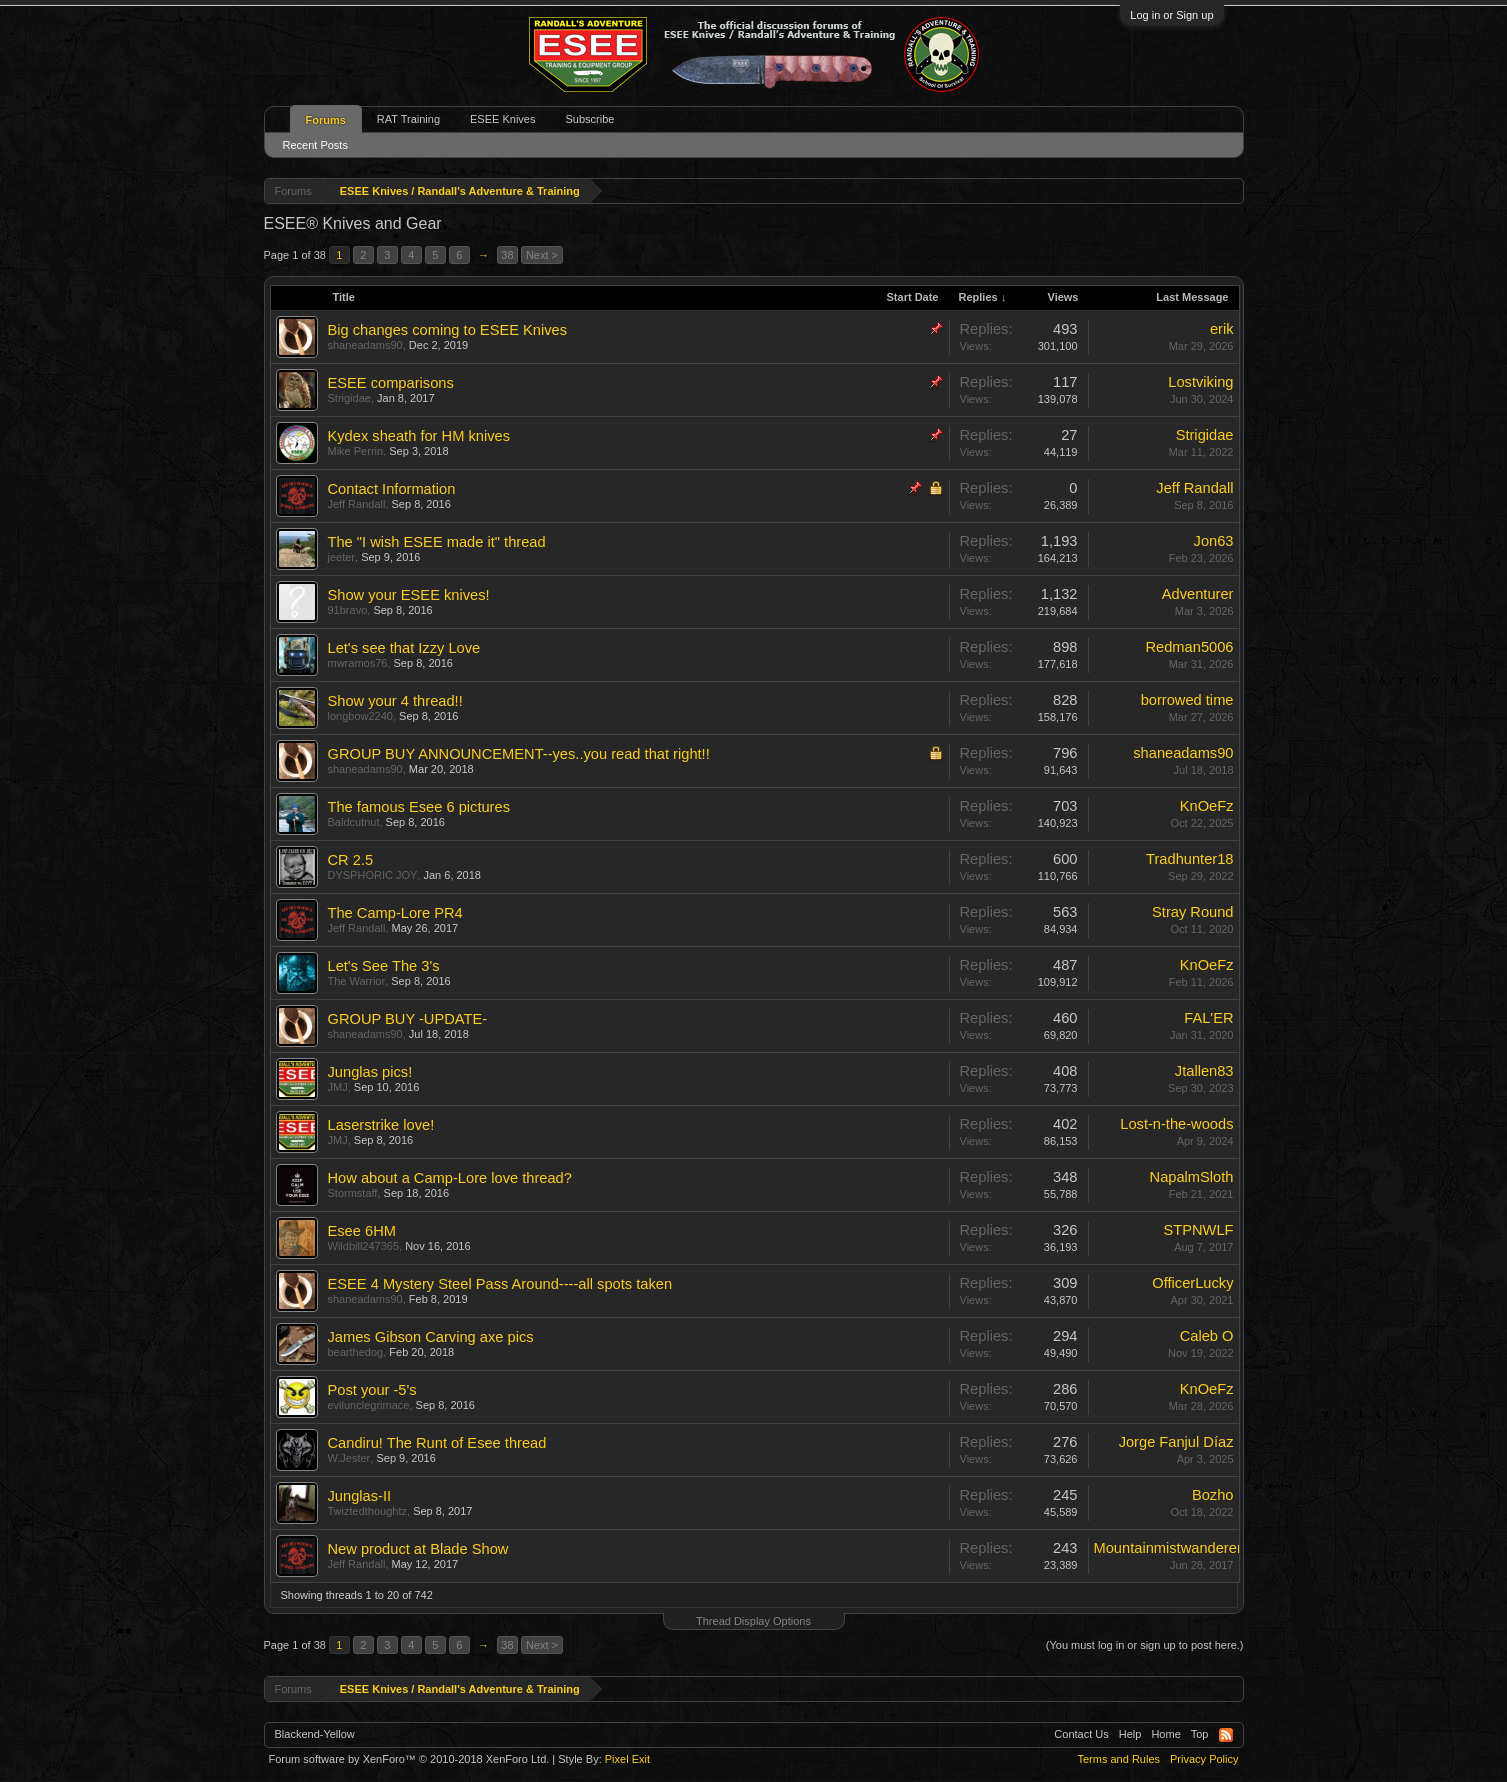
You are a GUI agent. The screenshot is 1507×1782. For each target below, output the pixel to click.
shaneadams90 (365, 345)
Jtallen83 (1204, 1071)
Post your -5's (372, 1390)
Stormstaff (353, 1193)
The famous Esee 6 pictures (419, 807)
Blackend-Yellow (315, 1734)
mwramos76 (358, 663)
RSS (1226, 1735)
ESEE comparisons (391, 383)
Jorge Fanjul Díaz (1176, 1442)
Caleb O (1207, 1336)
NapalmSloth (1192, 1177)
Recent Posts (315, 145)
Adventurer (1198, 594)
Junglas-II (360, 1496)
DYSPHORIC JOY (373, 875)
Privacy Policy (1204, 1759)
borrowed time (1187, 700)
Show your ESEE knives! (409, 595)
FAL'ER (1208, 1018)
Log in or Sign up (1171, 15)
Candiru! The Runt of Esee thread (437, 1443)
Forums (326, 120)
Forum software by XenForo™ (409, 1759)
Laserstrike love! (381, 1125)
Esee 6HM (362, 1231)
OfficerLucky (1192, 1283)
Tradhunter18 (1189, 859)
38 (507, 255)
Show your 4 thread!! (395, 701)
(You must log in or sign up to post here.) (1145, 1645)
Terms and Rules (1118, 1759)
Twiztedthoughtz (368, 1511)
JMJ (338, 1087)
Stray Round (1192, 912)
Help (1130, 1734)
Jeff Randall (357, 504)
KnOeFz (1207, 806)
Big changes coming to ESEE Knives (448, 330)
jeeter (342, 557)
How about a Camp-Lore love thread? (450, 1178)
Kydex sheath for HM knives (419, 436)
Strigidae (349, 398)
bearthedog (356, 1352)
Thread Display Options (753, 1621)
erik (1222, 329)
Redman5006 (1189, 647)
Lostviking (1200, 382)
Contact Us (1081, 1734)
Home (1165, 1734)
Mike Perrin (356, 451)
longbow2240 (360, 716)
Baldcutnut (354, 822)
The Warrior (357, 981)
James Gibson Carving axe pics (431, 1337)
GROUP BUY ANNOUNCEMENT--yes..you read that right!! (519, 754)
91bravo (348, 610)
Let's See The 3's (384, 966)
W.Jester (349, 1458)
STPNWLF (1198, 1230)
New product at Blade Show (418, 1549)
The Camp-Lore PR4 (395, 913)
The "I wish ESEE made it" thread (437, 542)
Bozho (1213, 1495)
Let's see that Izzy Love (404, 648)
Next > (542, 255)
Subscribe (589, 119)
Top (1200, 1734)
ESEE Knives (502, 119)
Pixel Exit (627, 1759)
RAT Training (408, 119)
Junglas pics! (370, 1072)
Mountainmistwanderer (1168, 1548)
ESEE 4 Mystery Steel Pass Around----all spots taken (500, 1284)
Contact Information (392, 489)
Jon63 (1214, 541)
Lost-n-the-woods (1176, 1124)
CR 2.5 (351, 860)
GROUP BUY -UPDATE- (408, 1019)
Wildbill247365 (364, 1246)
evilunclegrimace (369, 1405)
